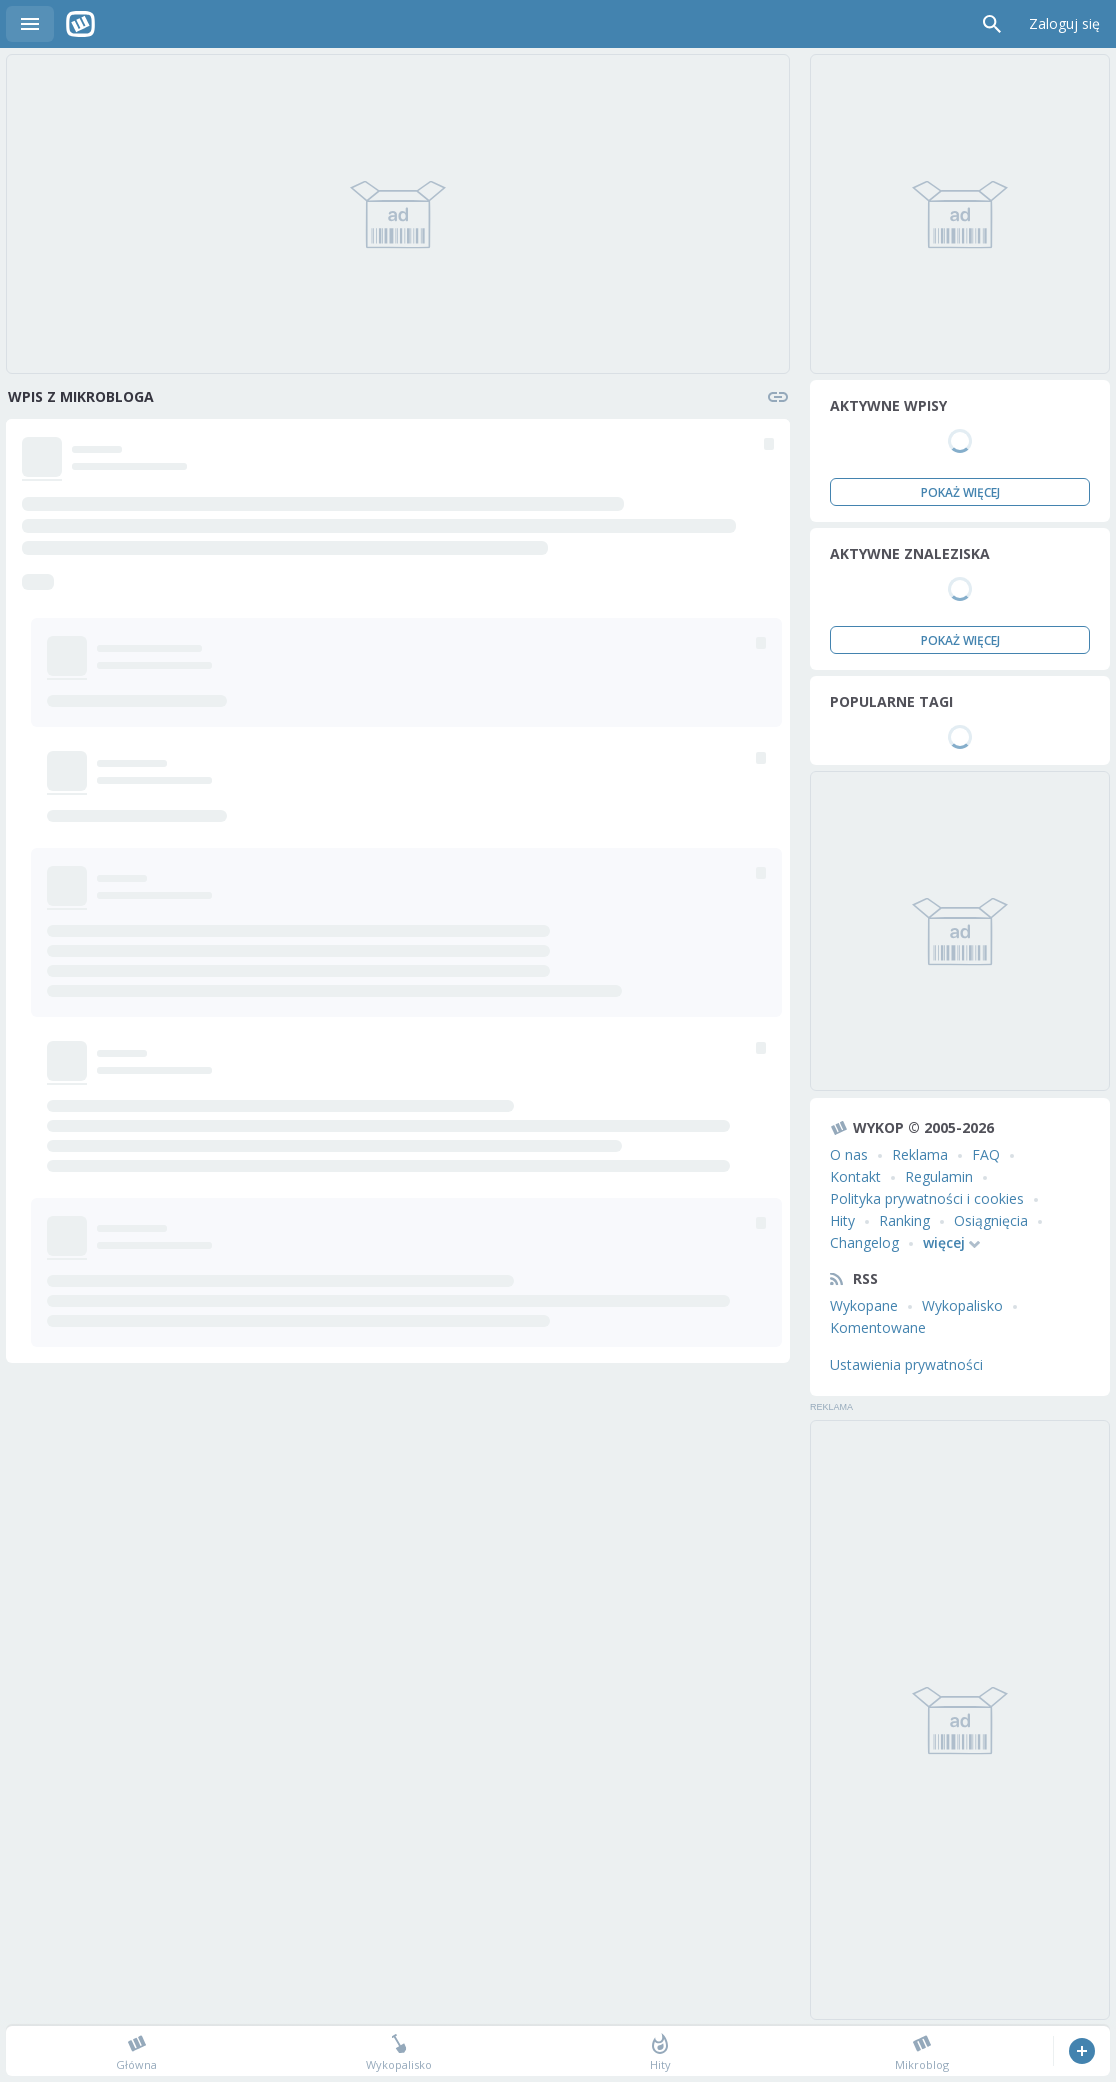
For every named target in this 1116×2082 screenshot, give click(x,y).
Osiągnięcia (991, 1220)
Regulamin (939, 1176)
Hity (842, 1220)
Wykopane (864, 1305)
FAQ (986, 1154)
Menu (30, 24)
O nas (849, 1154)
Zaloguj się (1064, 23)
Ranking (904, 1220)
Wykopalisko (962, 1305)
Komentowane (878, 1327)
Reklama (920, 1154)
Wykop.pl (80, 24)
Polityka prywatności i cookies (927, 1198)
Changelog (864, 1242)
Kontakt (855, 1176)
